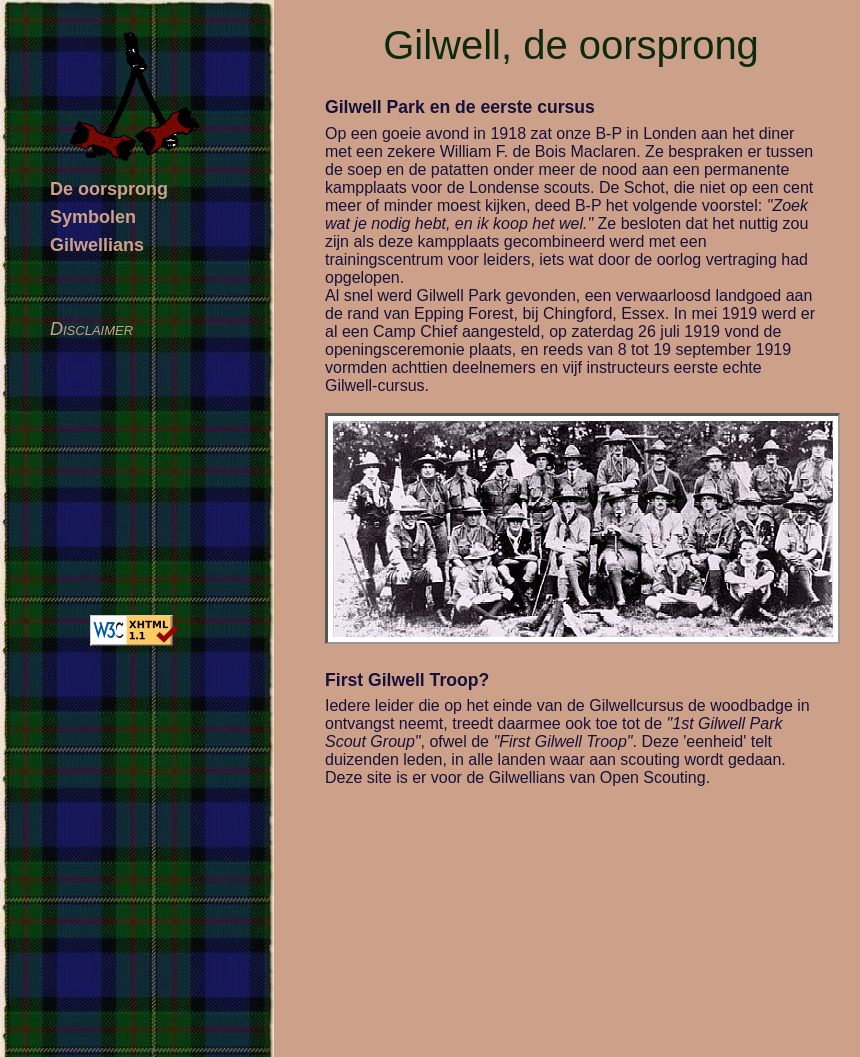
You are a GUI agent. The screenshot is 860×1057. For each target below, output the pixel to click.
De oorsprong (109, 189)
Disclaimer (91, 329)
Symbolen (93, 217)
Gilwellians (97, 245)
